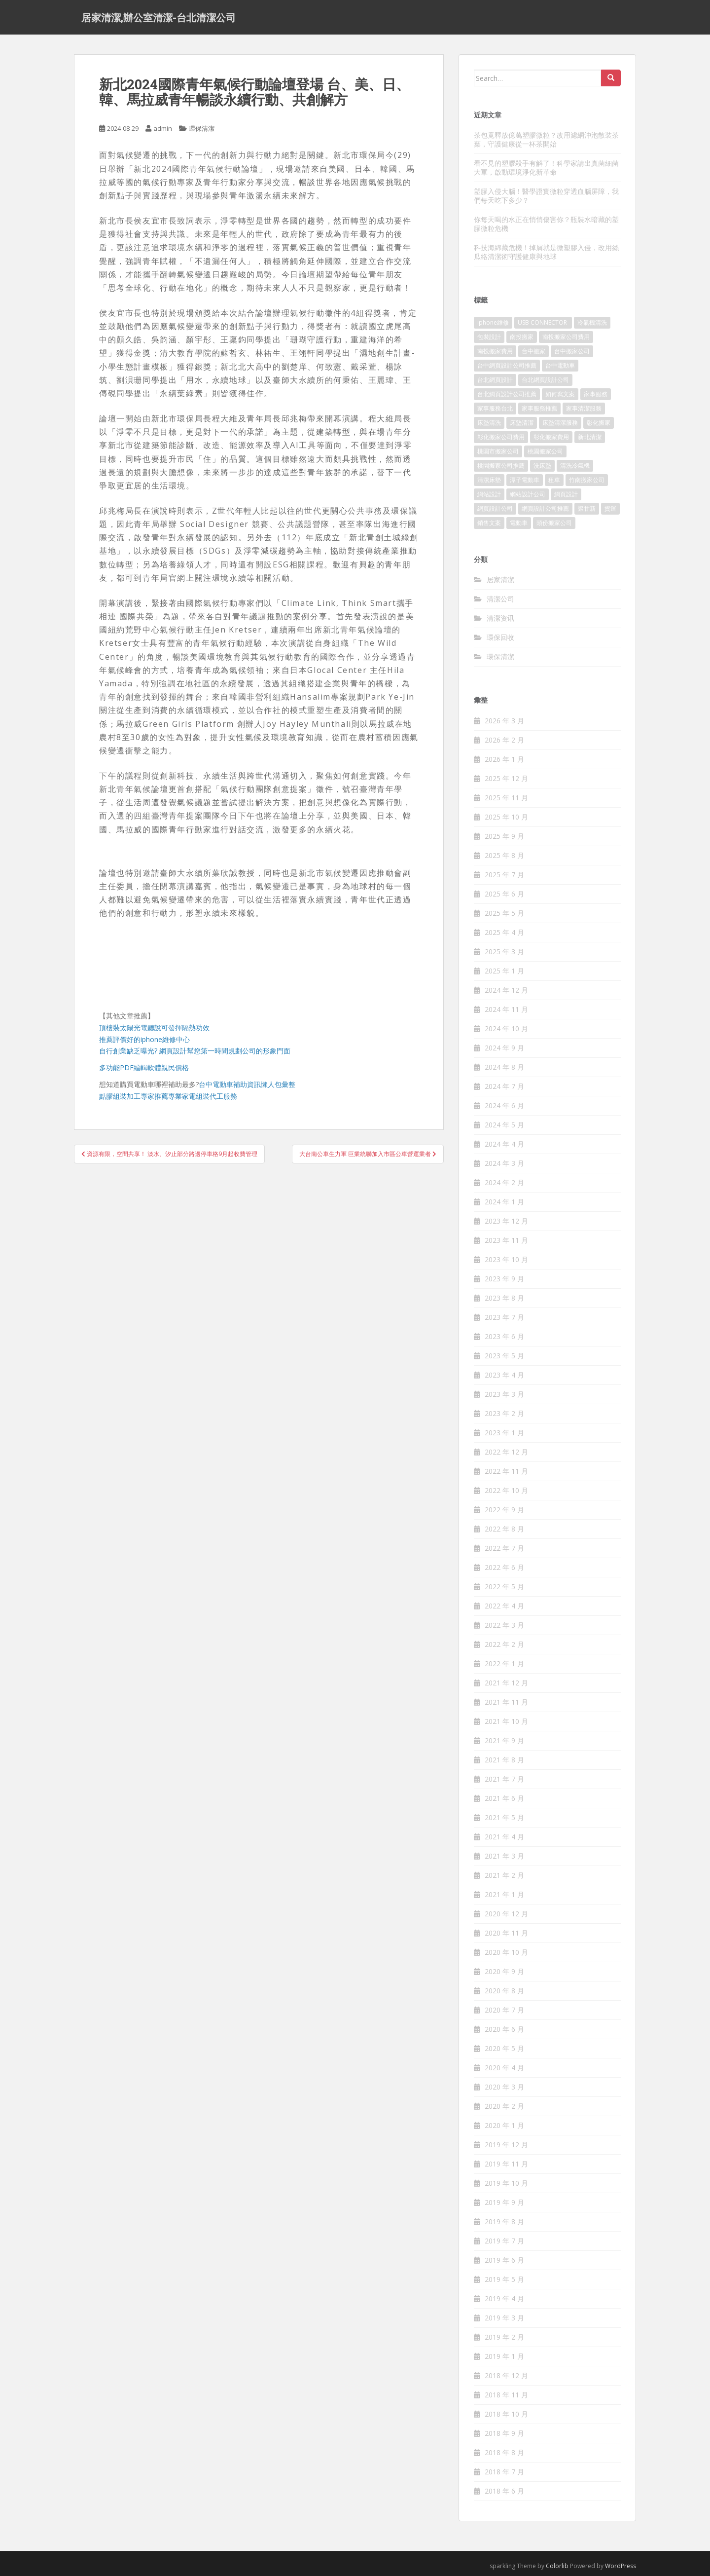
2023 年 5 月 (504, 1355)
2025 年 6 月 (504, 893)
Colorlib (557, 2566)
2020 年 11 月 (506, 1933)
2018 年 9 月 (504, 2433)
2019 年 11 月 (506, 2163)
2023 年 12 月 (506, 1221)
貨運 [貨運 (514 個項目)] (610, 508)
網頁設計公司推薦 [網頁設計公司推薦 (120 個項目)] (545, 508)
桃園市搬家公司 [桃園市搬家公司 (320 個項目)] (498, 451)
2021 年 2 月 (504, 1875)
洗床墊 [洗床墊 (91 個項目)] (542, 465)
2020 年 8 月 (504, 1990)
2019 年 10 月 (506, 2183)
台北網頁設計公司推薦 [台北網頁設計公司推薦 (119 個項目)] (506, 394)
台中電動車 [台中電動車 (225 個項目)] (560, 365)
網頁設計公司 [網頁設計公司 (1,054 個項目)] (495, 508)
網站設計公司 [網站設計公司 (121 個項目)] (527, 494)
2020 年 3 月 (504, 2086)
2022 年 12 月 (506, 1451)
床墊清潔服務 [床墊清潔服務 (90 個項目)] (560, 422)
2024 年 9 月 (504, 1047)
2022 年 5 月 (504, 1586)
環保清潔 (201, 128)
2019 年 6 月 (504, 2260)
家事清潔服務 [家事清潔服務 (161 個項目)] (584, 408)
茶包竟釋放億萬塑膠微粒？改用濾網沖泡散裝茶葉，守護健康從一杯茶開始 (546, 139)
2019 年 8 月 (504, 2221)
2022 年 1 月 (504, 1663)
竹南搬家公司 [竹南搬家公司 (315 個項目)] (586, 480)
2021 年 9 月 (504, 1740)
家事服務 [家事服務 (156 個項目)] (595, 394)
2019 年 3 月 (504, 2317)
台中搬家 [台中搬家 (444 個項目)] (533, 351)
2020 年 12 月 (506, 1913)
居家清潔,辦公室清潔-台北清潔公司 (158, 17)
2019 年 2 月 (504, 2337)
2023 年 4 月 (504, 1375)
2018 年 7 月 (504, 2471)
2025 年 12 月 (506, 778)
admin (162, 128)
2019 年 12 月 (506, 2144)
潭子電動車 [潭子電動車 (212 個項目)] (524, 480)
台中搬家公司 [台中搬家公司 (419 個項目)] (572, 351)
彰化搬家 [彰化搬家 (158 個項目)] (598, 422)
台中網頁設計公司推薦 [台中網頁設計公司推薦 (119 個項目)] (506, 365)
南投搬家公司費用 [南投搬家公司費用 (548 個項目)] (566, 337)
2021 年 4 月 (504, 1836)
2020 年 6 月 (504, 2029)
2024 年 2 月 (504, 1182)
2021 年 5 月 (504, 1817)
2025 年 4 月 (504, 932)
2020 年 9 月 (504, 1971)
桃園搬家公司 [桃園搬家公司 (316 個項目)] (545, 451)
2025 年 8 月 (504, 855)
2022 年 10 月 (506, 1490)
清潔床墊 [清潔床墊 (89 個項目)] (489, 480)
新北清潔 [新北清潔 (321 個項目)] (590, 437)
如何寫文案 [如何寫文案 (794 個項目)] (560, 394)
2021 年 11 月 (506, 1702)
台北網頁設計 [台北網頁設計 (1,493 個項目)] (495, 379)
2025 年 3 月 (504, 951)
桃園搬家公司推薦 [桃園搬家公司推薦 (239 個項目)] (501, 465)
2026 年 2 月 (504, 740)
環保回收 (500, 637)
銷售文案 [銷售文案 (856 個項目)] (489, 523)
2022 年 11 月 (506, 1471)
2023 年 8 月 (504, 1298)
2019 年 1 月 (504, 2356)
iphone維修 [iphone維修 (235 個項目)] (493, 322)
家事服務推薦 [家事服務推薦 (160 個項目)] (539, 408)
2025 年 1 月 (504, 970)
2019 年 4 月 (504, 2298)
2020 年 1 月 (504, 2125)
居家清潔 (500, 579)
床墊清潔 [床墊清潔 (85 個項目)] (521, 422)
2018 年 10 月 (506, 2414)
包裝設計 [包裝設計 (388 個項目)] (489, 337)
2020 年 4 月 (504, 2067)
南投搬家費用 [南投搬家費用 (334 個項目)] (495, 351)
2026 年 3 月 (504, 720)
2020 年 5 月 (504, 2048)
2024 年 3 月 (504, 1163)
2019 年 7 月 (504, 2240)
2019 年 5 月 (504, 2279)
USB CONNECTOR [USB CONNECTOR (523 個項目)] (543, 322)
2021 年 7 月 (504, 1779)
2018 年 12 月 (506, 2375)
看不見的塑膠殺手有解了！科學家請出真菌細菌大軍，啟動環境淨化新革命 (546, 167)
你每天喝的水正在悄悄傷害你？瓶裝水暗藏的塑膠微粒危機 (546, 224)
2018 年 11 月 (506, 2394)
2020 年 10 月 (506, 1952)
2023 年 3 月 (504, 1394)
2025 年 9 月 (504, 836)
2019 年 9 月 (504, 2202)
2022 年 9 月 (504, 1509)
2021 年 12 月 (506, 1682)
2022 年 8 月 (504, 1528)
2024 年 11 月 (506, 1009)
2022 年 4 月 (504, 1605)
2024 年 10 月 (506, 1028)
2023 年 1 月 (504, 1432)
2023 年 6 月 (504, 1336)
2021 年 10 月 (506, 1721)
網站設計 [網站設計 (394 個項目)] (489, 494)
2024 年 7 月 (504, 1086)
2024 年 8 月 (504, 1067)
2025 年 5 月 (504, 913)
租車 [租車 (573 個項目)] (554, 480)
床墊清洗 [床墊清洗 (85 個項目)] (489, 422)
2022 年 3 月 (504, 1625)
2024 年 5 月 (504, 1124)
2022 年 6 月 (504, 1567)
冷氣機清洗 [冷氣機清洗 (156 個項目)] (592, 322)
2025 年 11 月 (506, 797)
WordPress (620, 2566)
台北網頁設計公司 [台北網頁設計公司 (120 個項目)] (545, 379)
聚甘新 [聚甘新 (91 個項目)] (587, 508)
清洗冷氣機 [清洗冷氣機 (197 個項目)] (575, 465)
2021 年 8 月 (504, 1759)
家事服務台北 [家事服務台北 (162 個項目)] (495, 408)
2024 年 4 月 (504, 1144)
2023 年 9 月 (504, 1278)
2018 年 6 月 (504, 2491)
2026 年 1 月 (504, 759)
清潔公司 (500, 598)
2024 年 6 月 (504, 1105)
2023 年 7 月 (504, 1317)
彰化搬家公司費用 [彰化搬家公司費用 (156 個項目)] (501, 437)
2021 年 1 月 (504, 1894)
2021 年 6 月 (504, 1798)
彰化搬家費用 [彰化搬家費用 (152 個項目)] (551, 437)
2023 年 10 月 (506, 1259)
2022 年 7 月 (504, 1548)
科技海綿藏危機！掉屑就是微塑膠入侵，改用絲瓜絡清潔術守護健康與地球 (546, 252)
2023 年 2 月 (504, 1413)
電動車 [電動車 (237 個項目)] (519, 523)
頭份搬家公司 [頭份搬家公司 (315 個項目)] (554, 523)
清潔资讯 (500, 618)
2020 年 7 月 (504, 2010)
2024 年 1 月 (504, 1201)
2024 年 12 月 (506, 990)
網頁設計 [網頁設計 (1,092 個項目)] (566, 494)
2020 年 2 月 (504, 2106)
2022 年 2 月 (504, 1644)
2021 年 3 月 (504, 1856)
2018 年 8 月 (504, 2452)
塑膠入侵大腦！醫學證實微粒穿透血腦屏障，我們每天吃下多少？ (546, 196)
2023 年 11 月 (506, 1240)
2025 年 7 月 (504, 874)
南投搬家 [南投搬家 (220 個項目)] (521, 337)
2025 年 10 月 (506, 816)
